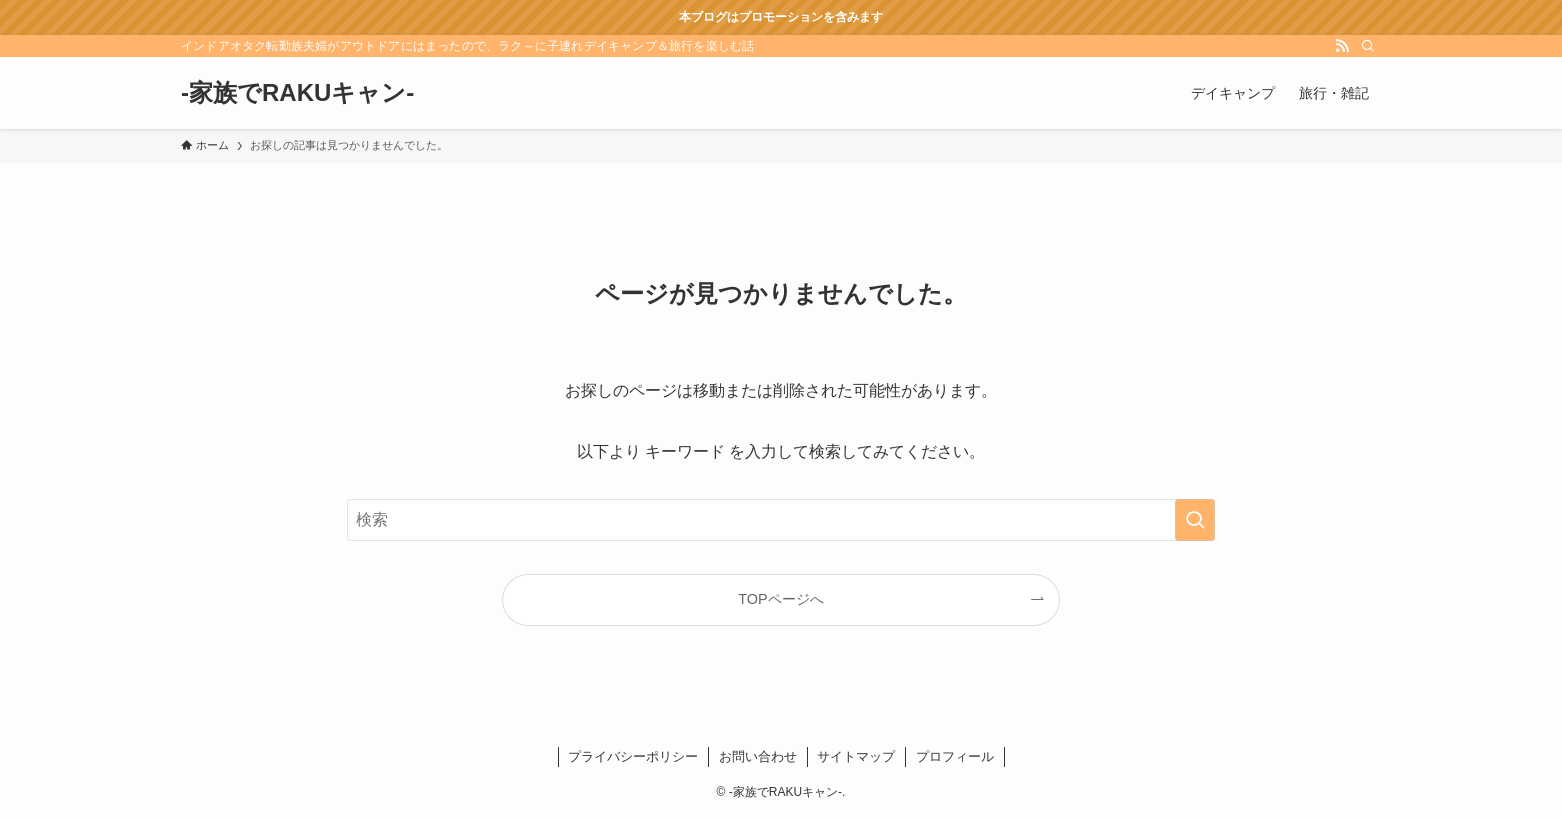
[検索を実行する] (1195, 520)
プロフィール (955, 756)
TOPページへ (780, 599)
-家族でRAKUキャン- (297, 93)
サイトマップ (856, 756)
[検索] (1368, 46)
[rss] (1342, 46)
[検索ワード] (781, 520)
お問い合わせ (758, 756)
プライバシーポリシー (633, 756)
